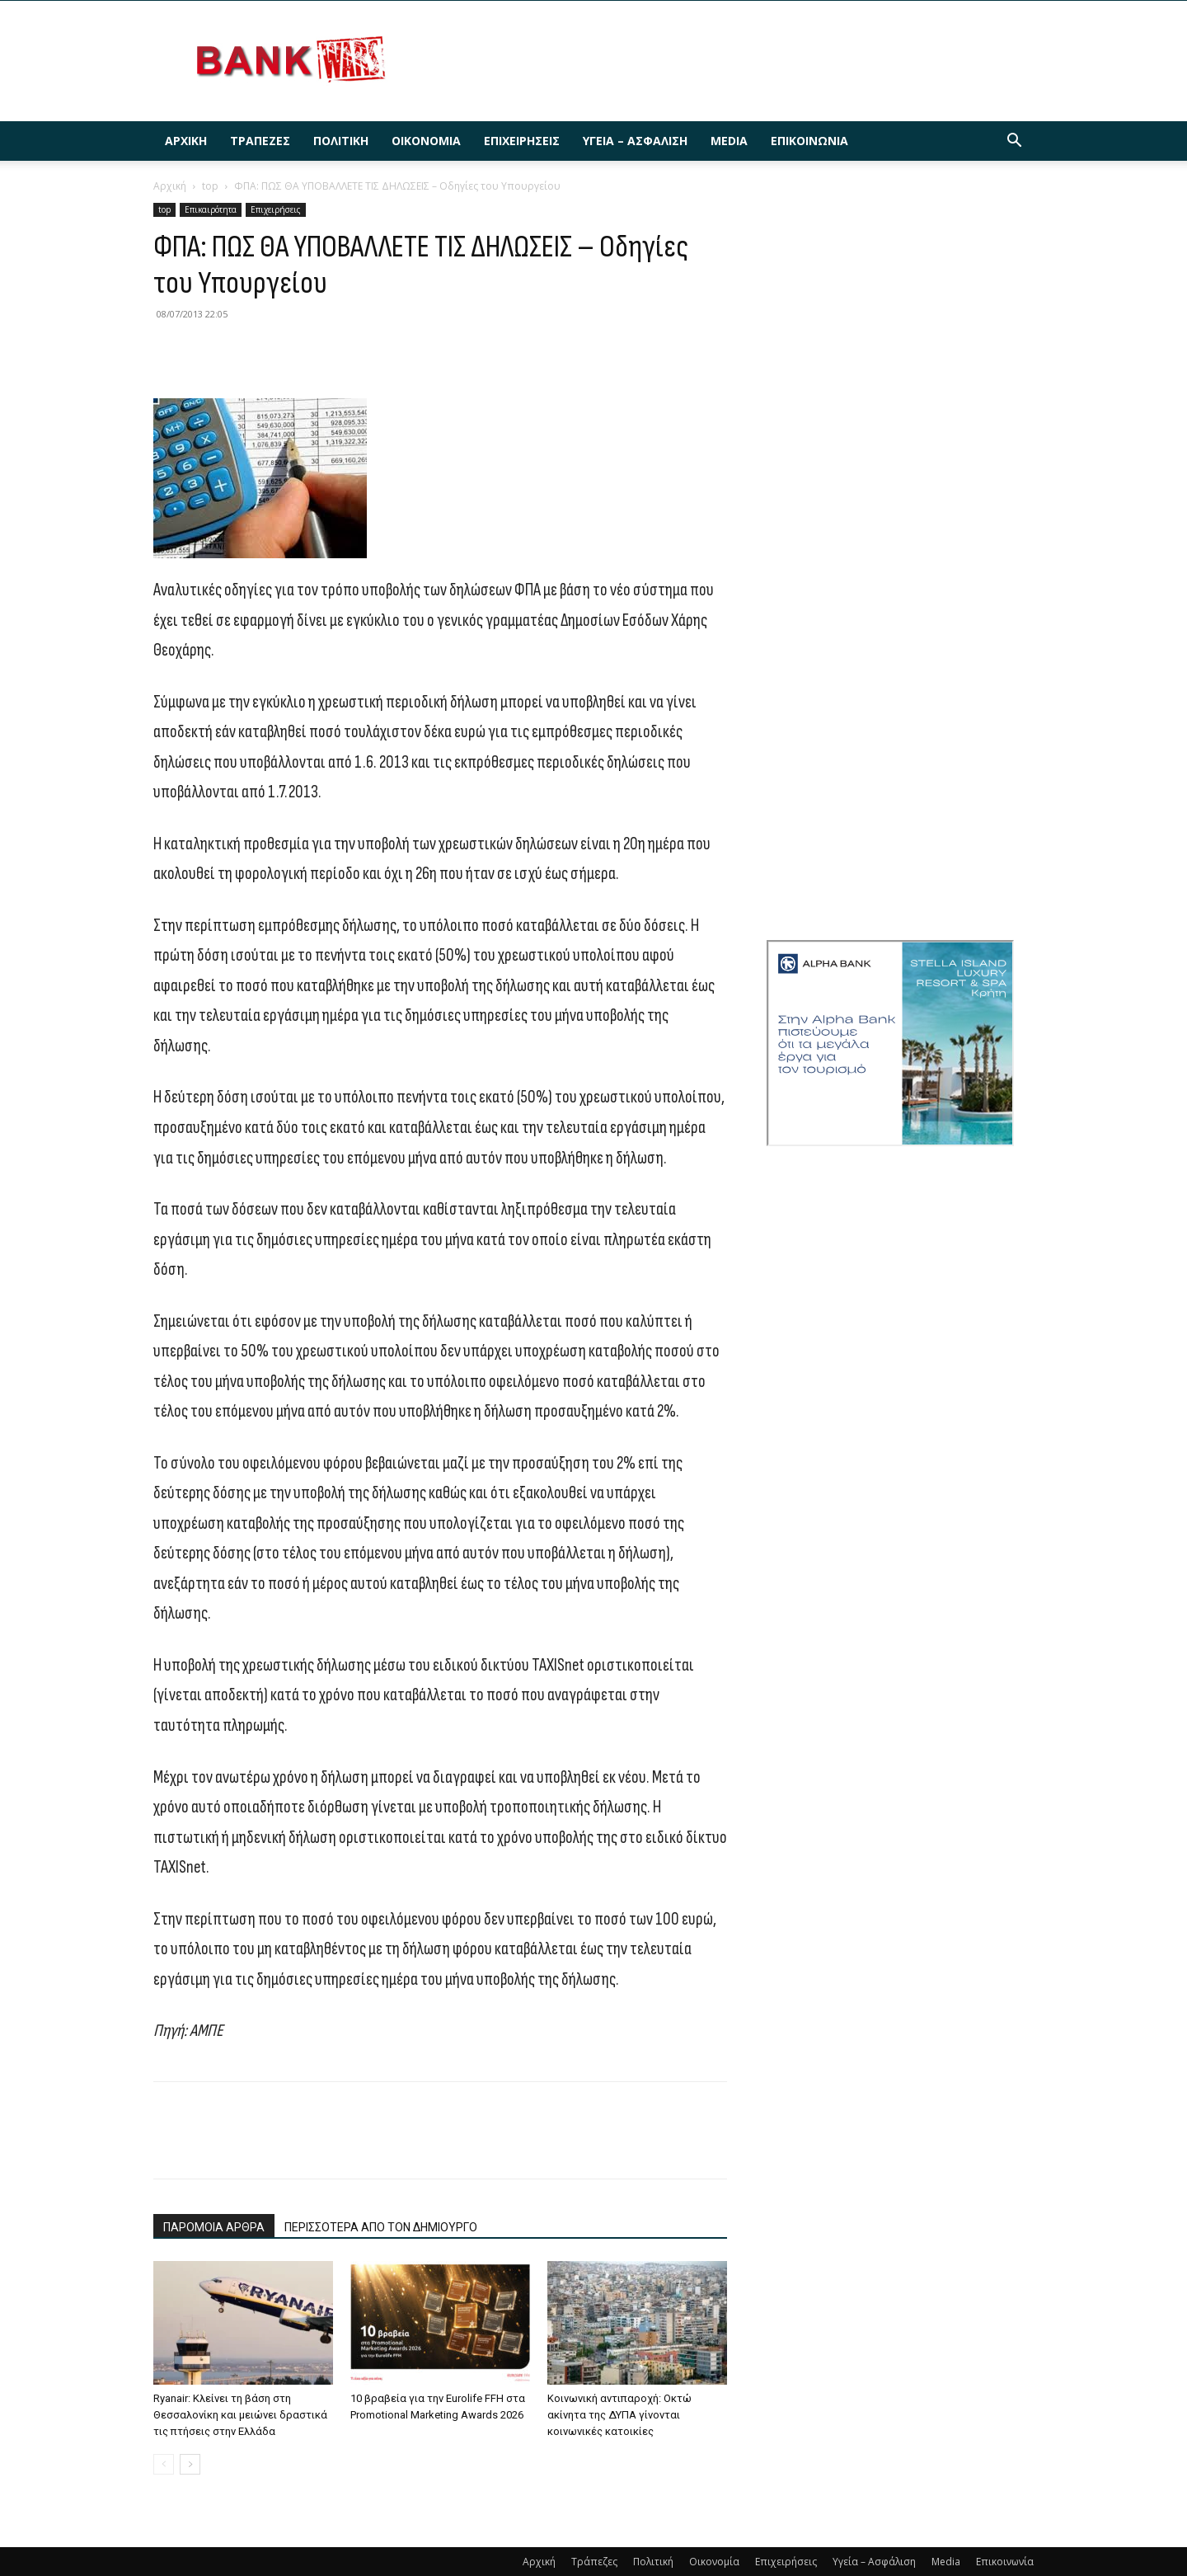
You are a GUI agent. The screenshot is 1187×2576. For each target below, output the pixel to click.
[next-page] (190, 2464)
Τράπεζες (260, 140)
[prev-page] (163, 2464)
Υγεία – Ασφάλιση (635, 140)
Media (729, 140)
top (210, 186)
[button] (1014, 142)
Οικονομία (426, 140)
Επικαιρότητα (211, 209)
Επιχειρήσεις (522, 140)
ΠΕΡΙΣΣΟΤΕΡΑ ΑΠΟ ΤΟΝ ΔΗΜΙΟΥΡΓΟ (380, 2227)
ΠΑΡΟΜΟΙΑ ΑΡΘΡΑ (214, 2227)
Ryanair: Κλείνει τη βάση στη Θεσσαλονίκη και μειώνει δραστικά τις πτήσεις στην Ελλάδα (240, 2414)
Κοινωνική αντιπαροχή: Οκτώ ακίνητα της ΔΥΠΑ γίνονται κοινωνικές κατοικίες (619, 2414)
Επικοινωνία (809, 140)
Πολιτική (340, 140)
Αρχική (186, 140)
